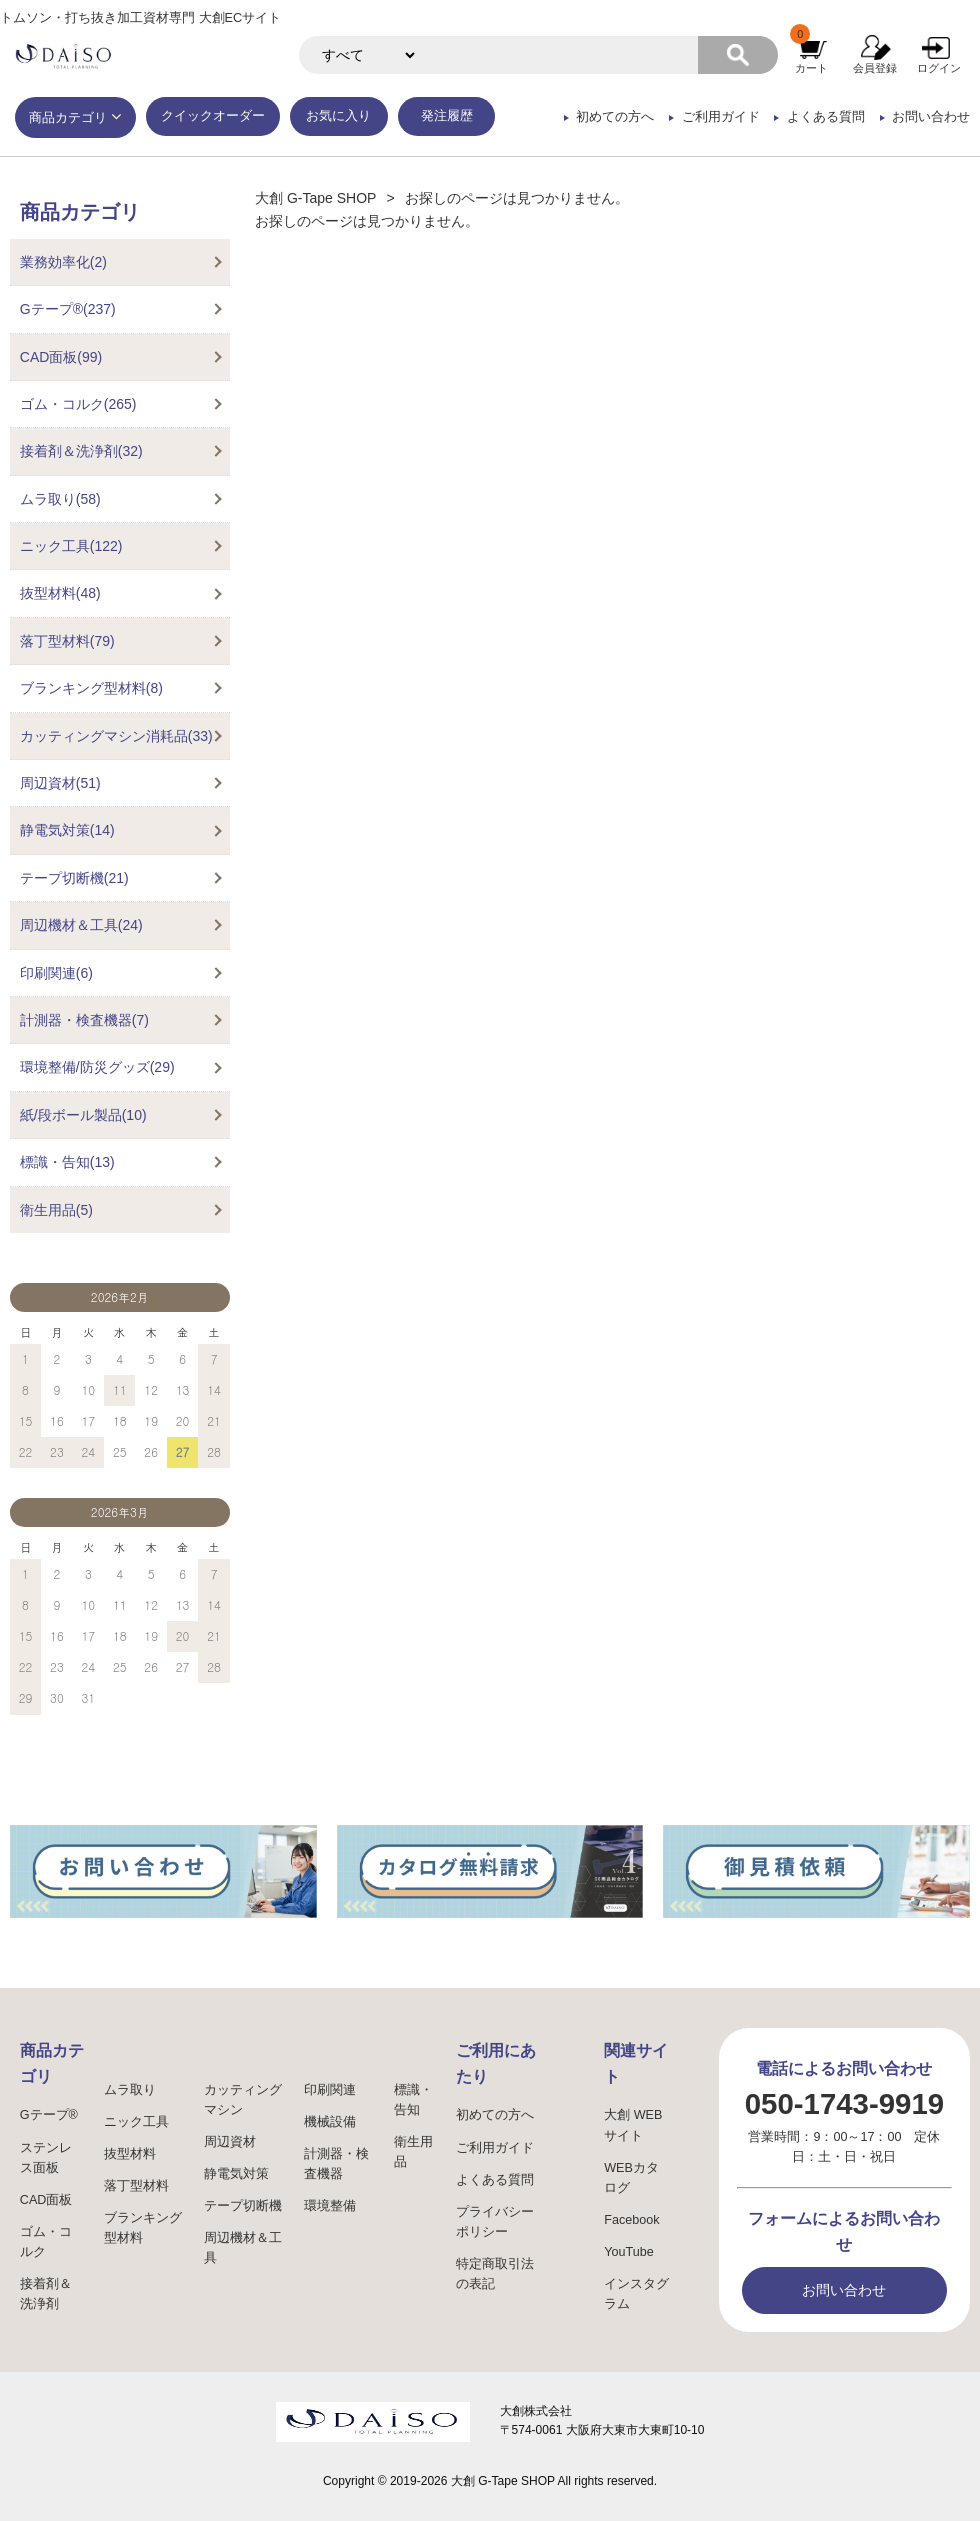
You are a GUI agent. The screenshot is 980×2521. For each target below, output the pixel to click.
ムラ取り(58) (60, 499)
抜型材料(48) (60, 593)
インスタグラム (636, 2294)
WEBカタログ (631, 2178)
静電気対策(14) (67, 830)
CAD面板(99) (61, 357)
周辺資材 (230, 2142)
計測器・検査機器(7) (84, 1020)
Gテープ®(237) (68, 309)
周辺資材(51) (60, 783)
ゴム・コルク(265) (78, 404)
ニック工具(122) (71, 546)
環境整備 (330, 2206)
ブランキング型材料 (143, 2228)
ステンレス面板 (46, 2158)
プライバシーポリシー (495, 2222)
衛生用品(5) (56, 1210)
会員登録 (875, 68)
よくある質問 (826, 117)
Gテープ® (49, 2115)
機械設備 (330, 2122)
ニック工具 (136, 2122)
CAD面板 (46, 2200)
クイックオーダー (213, 116)
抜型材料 (130, 2154)
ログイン (939, 68)
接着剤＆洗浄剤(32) (81, 451)
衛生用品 (413, 2152)
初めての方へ (615, 117)
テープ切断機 (243, 2206)
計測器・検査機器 (336, 2164)
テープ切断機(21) (74, 878)
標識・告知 (413, 2100)
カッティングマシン (243, 2100)
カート (811, 68)
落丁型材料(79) (67, 641)
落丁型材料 (136, 2186)
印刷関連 (330, 2090)
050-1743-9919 (844, 2103)
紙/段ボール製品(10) (83, 1115)
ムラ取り (130, 2090)
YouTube (629, 2252)
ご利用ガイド (721, 117)
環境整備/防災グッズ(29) (97, 1067)
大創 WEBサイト (633, 2125)
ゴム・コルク (46, 2242)
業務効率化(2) (63, 262)
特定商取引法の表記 (495, 2274)
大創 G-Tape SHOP (315, 198)
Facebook (631, 2220)
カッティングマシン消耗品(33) (116, 736)
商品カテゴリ (68, 118)
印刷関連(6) (56, 973)
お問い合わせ (931, 117)
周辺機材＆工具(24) (81, 925)
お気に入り (338, 116)
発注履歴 (447, 116)
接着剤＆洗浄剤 (46, 2294)
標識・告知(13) (67, 1162)
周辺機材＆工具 (243, 2248)
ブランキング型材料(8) (91, 688)
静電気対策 (236, 2174)
